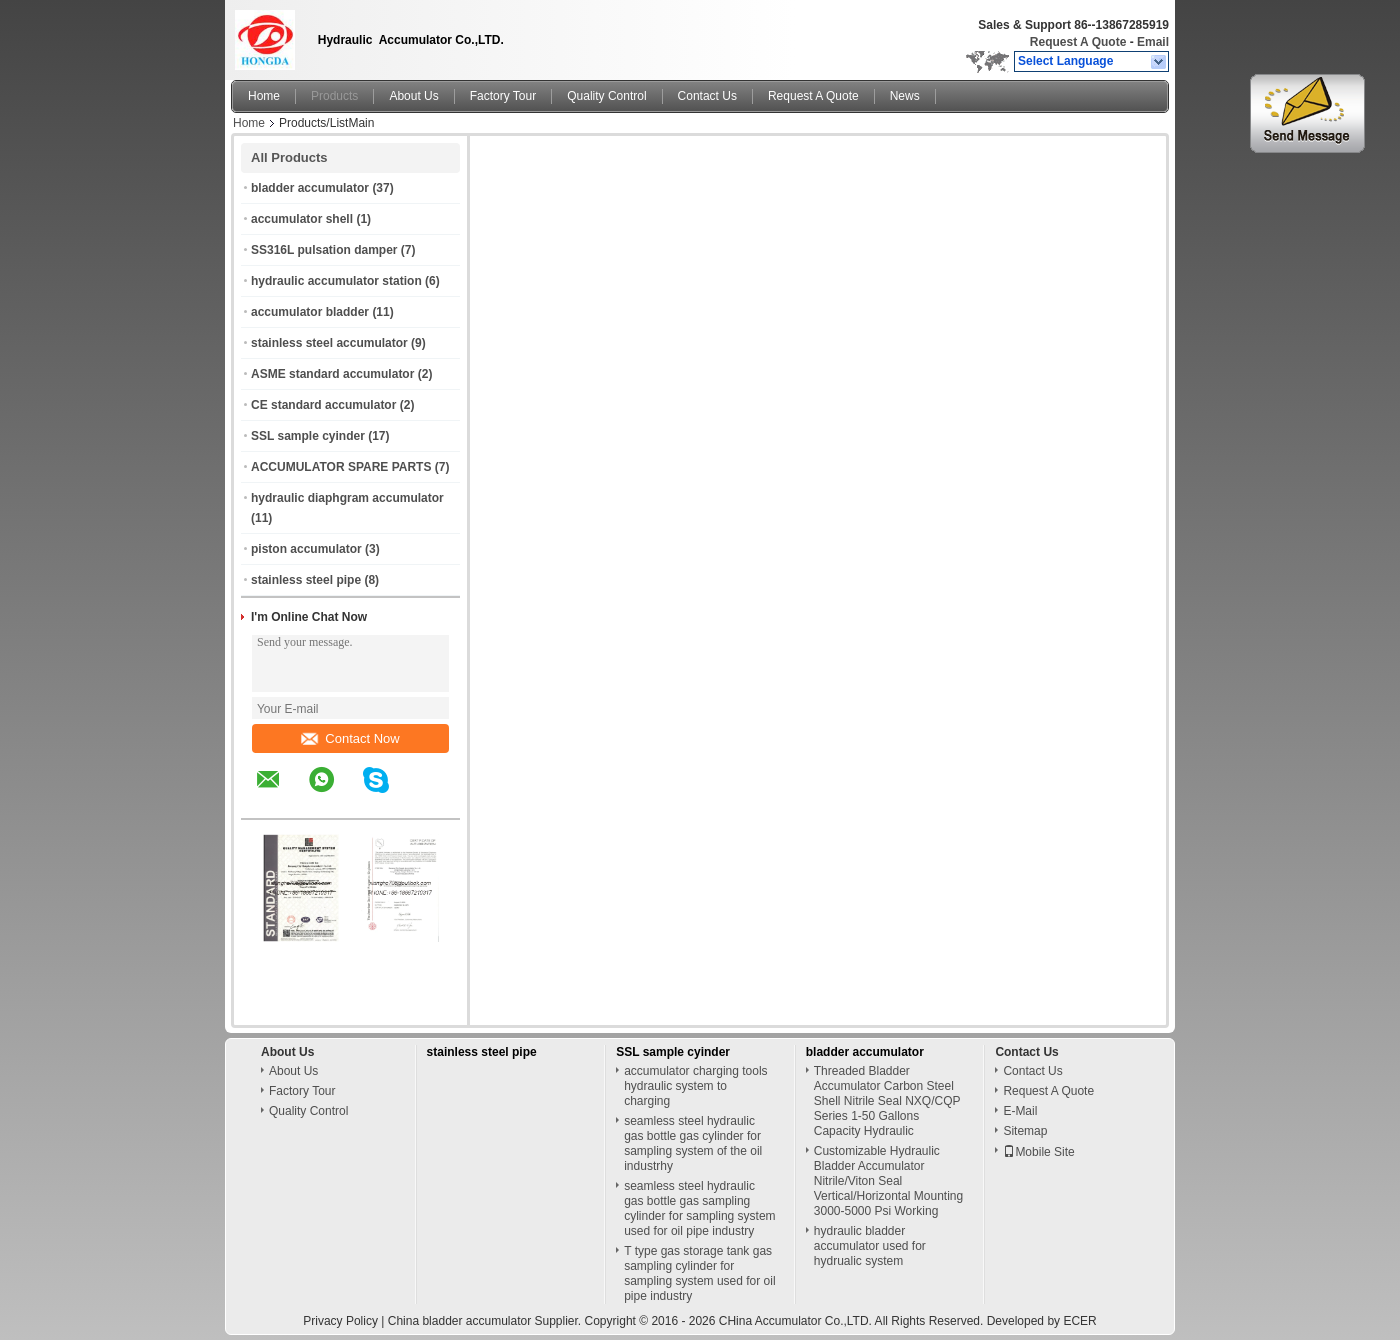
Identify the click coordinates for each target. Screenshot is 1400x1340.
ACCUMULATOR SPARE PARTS (341, 467)
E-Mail (1020, 1111)
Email (1153, 42)
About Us (413, 96)
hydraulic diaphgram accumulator (347, 498)
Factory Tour (503, 96)
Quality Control (606, 96)
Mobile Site (1038, 1152)
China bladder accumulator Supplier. (486, 1321)
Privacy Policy (340, 1321)
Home (264, 96)
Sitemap (1025, 1131)
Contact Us (707, 96)
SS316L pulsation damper (324, 250)
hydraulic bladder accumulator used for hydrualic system (870, 1246)
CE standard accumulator (323, 405)
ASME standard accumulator (332, 374)
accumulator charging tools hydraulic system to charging (695, 1086)
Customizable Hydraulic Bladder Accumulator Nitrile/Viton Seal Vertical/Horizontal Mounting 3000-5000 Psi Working (888, 1181)
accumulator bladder (310, 312)
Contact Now (350, 738)
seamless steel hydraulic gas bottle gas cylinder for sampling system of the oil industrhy (693, 1143)
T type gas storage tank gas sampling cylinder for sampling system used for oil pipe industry (699, 1273)
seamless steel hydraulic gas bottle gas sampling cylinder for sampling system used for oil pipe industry (699, 1208)
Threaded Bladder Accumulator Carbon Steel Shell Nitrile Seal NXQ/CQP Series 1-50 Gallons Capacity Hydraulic (887, 1101)
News (905, 96)
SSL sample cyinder (308, 436)
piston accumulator (306, 549)
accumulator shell (302, 219)
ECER (1079, 1321)
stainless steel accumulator (329, 343)
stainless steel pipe (306, 580)
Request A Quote (1078, 42)
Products (334, 96)
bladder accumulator (310, 188)
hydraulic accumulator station (336, 281)
